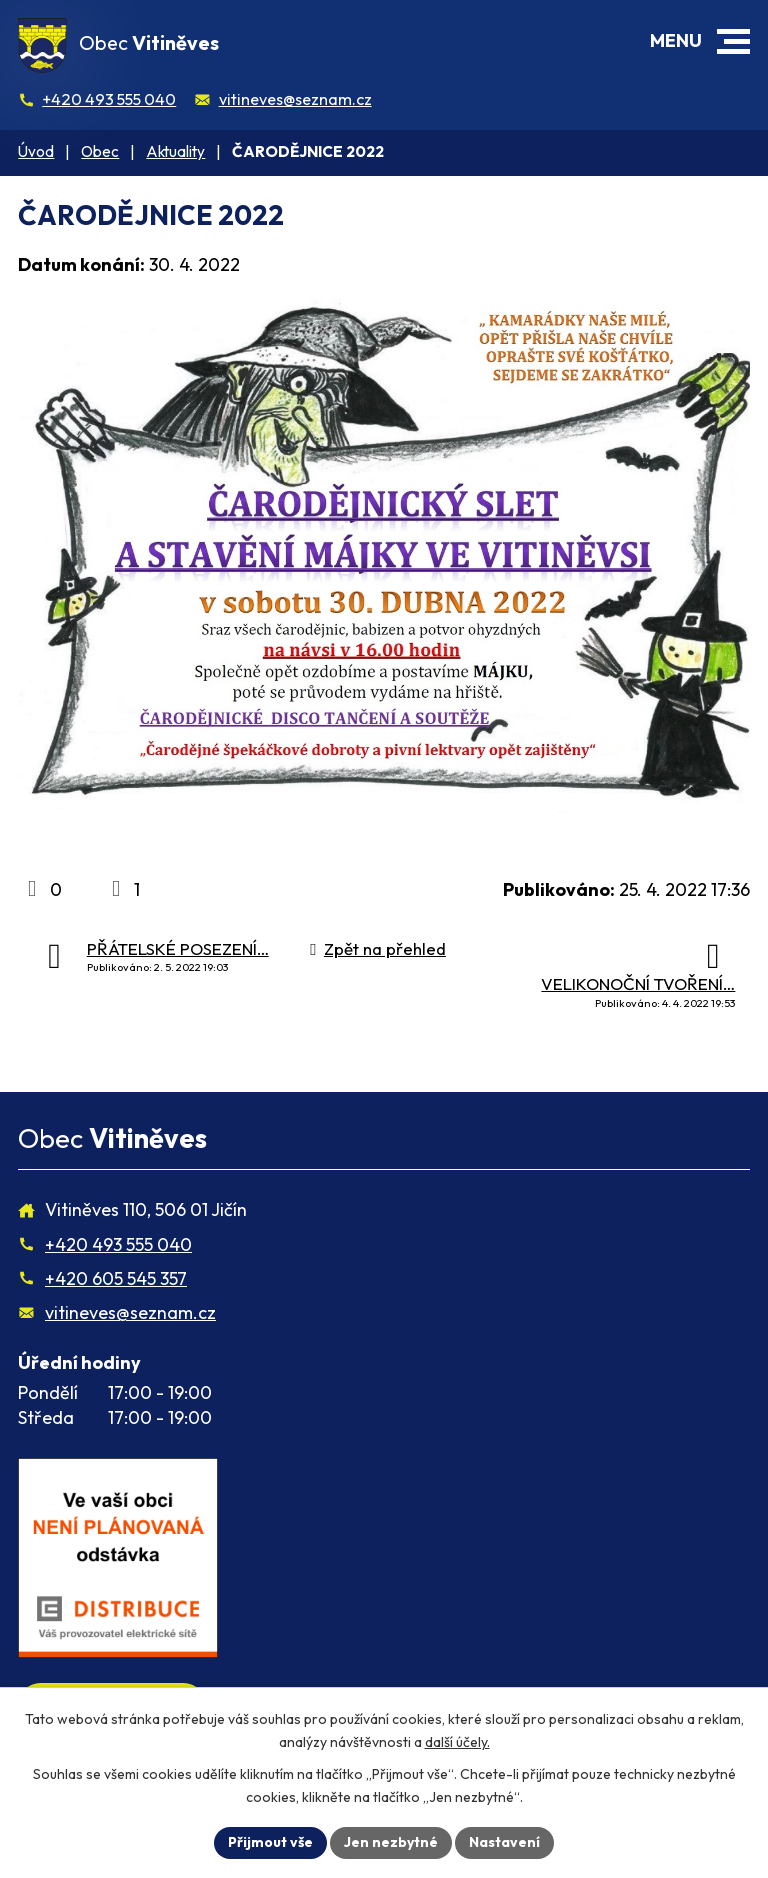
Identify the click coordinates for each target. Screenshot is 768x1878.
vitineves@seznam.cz (295, 99)
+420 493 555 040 (109, 99)
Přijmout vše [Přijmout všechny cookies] (270, 1842)
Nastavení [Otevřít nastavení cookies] (504, 1842)
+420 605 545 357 (116, 1278)
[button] (733, 41)
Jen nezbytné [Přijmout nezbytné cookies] (391, 1842)
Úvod (36, 151)
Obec (100, 151)
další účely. (457, 1742)
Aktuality (175, 151)
